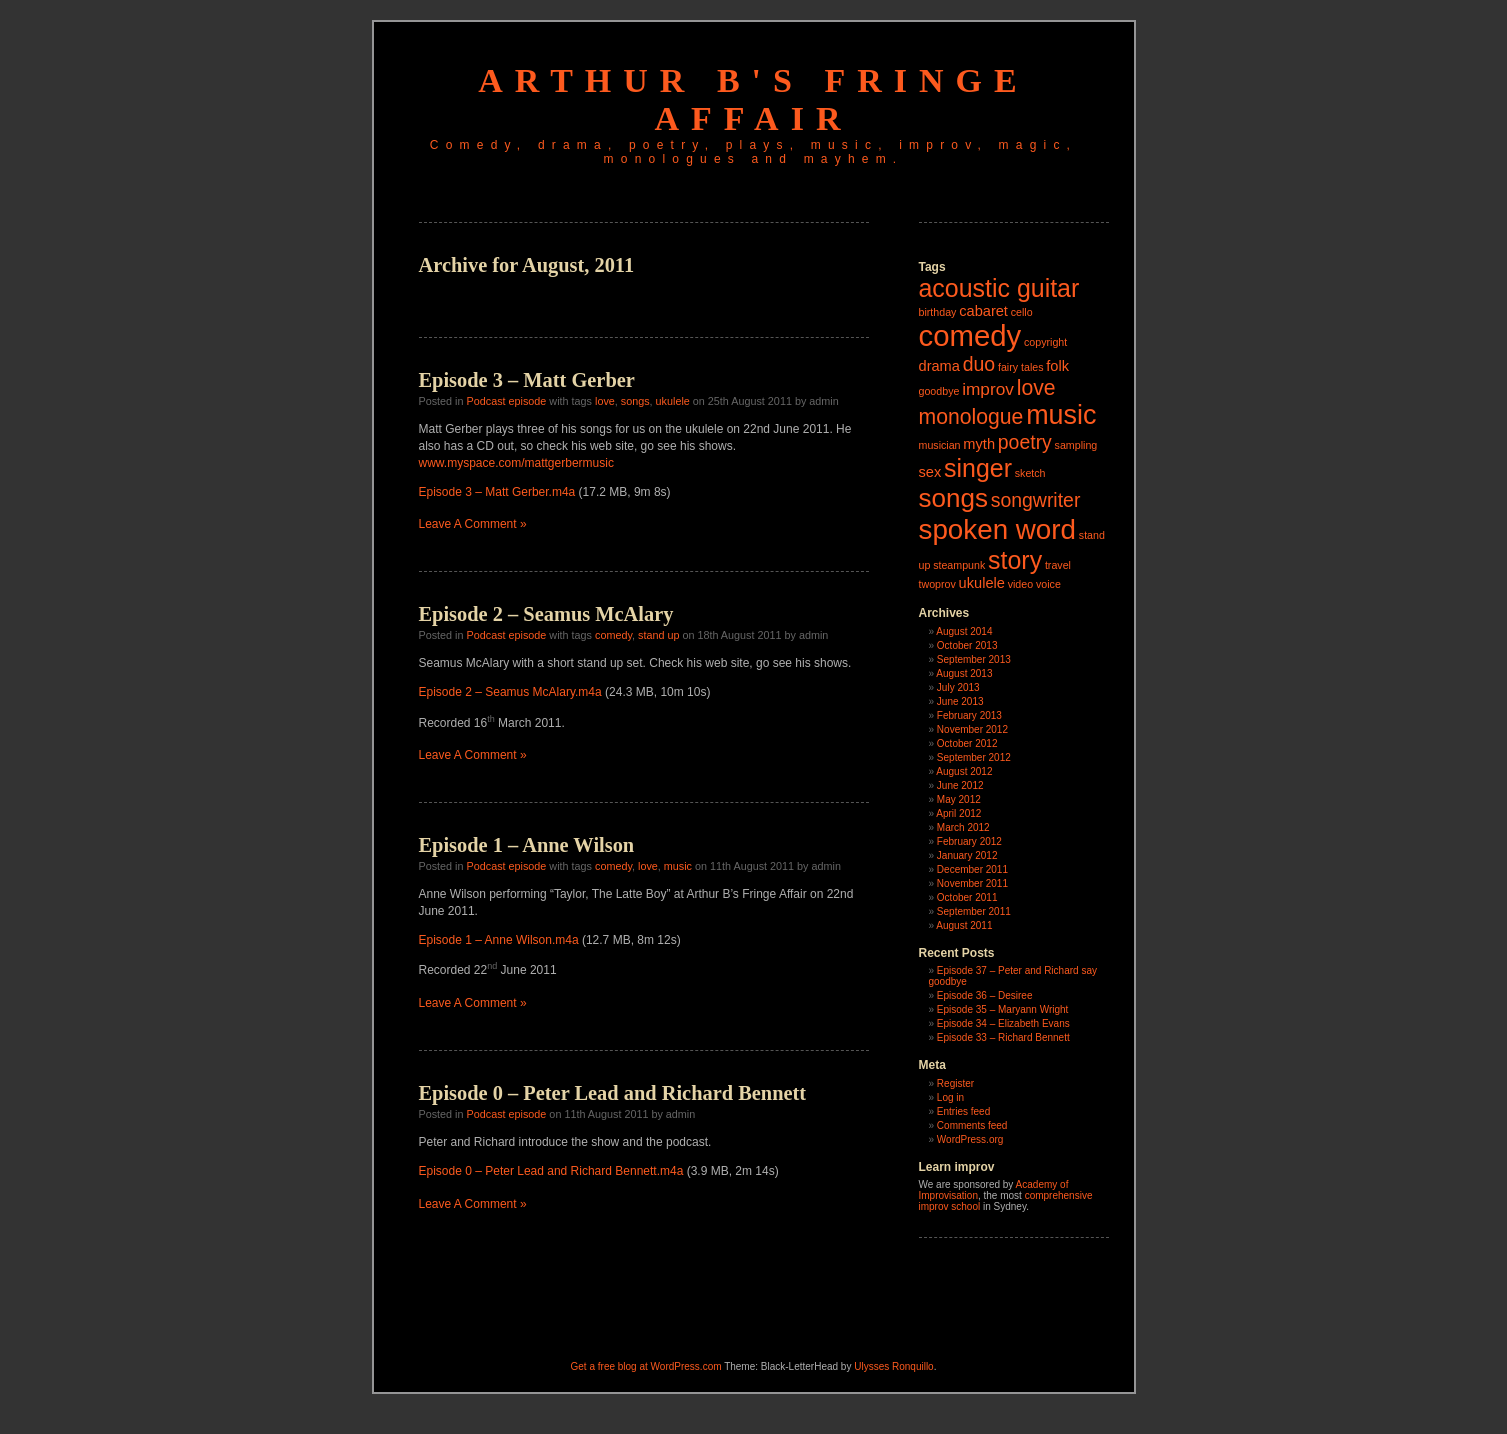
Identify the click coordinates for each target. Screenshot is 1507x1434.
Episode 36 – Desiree (985, 995)
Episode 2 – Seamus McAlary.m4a (510, 692)
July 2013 (958, 687)
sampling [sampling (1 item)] (1076, 445)
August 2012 (964, 771)
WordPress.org (970, 1139)
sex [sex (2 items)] (930, 472)
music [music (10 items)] (1061, 415)
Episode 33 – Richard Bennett (1003, 1037)
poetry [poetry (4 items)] (1025, 442)
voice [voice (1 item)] (1048, 584)
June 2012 (960, 785)
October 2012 (967, 743)
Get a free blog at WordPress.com (646, 1366)
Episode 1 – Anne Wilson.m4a (499, 940)
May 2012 (959, 799)
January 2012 (967, 855)
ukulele (673, 401)
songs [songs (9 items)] (953, 498)
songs (635, 401)
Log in (950, 1097)
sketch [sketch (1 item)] (1030, 473)
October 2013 (967, 645)
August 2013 (964, 673)
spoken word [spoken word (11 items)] (998, 529)
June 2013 (960, 701)
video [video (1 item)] (1020, 584)
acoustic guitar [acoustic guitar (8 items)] (999, 288)
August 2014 (964, 631)
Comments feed (972, 1125)
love (605, 401)
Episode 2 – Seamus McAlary (546, 614)
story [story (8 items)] (1015, 560)
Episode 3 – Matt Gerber (527, 380)
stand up (658, 635)
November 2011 (972, 883)
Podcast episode (507, 401)
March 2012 (963, 827)
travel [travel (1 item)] (1058, 565)
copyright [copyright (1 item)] (1045, 342)
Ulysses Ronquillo (893, 1366)
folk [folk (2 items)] (1057, 366)
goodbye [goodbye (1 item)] (939, 391)
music (678, 866)
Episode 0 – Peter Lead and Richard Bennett (613, 1093)
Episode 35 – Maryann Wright (1003, 1009)
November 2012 (972, 729)
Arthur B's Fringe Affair (753, 99)
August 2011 (964, 925)
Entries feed (963, 1111)
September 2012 (974, 757)
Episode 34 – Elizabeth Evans (1003, 1023)
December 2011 (972, 869)
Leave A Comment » (473, 524)
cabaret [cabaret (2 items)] (983, 311)
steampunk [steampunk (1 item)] (959, 565)
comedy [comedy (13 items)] (970, 335)
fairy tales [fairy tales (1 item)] (1021, 367)
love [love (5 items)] (1036, 387)
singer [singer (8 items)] (978, 468)
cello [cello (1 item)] (1022, 312)
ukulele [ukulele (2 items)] (982, 583)
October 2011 (967, 897)
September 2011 (974, 911)
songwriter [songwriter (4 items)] (1036, 500)
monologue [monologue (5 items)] (971, 416)
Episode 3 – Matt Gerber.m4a (497, 492)
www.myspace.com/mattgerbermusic (516, 463)
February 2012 (969, 841)
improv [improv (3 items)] (988, 389)
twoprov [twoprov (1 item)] (937, 584)
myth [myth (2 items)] (979, 444)
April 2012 (958, 813)
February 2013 (969, 715)
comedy (613, 635)
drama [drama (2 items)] (939, 366)
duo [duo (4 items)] (979, 364)
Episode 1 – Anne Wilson (527, 845)
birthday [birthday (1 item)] (938, 312)
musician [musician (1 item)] (940, 445)
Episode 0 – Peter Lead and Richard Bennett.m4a (551, 1171)
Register (955, 1083)
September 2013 (974, 659)
